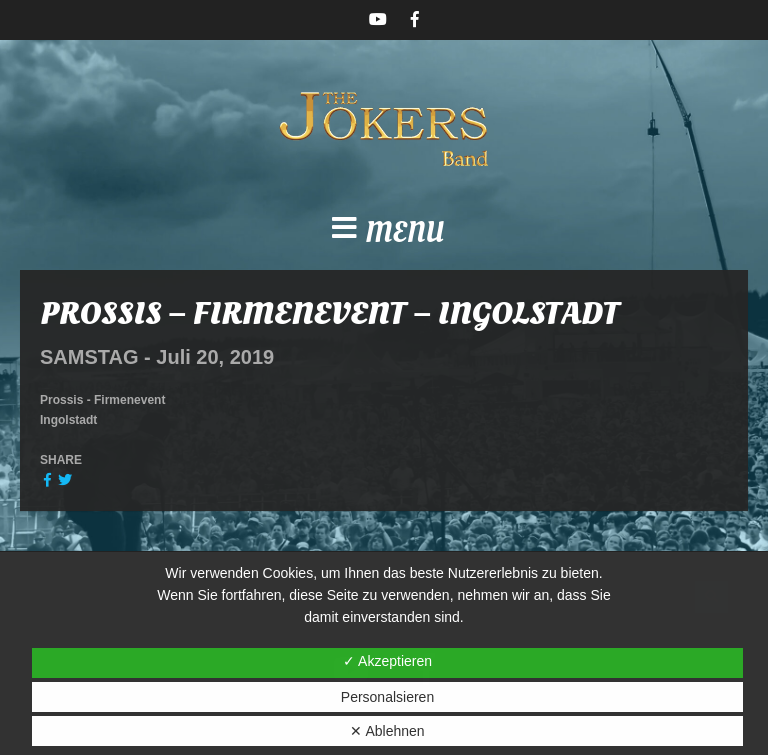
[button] (384, 234)
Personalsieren (387, 697)
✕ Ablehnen (387, 731)
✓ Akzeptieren (387, 661)
